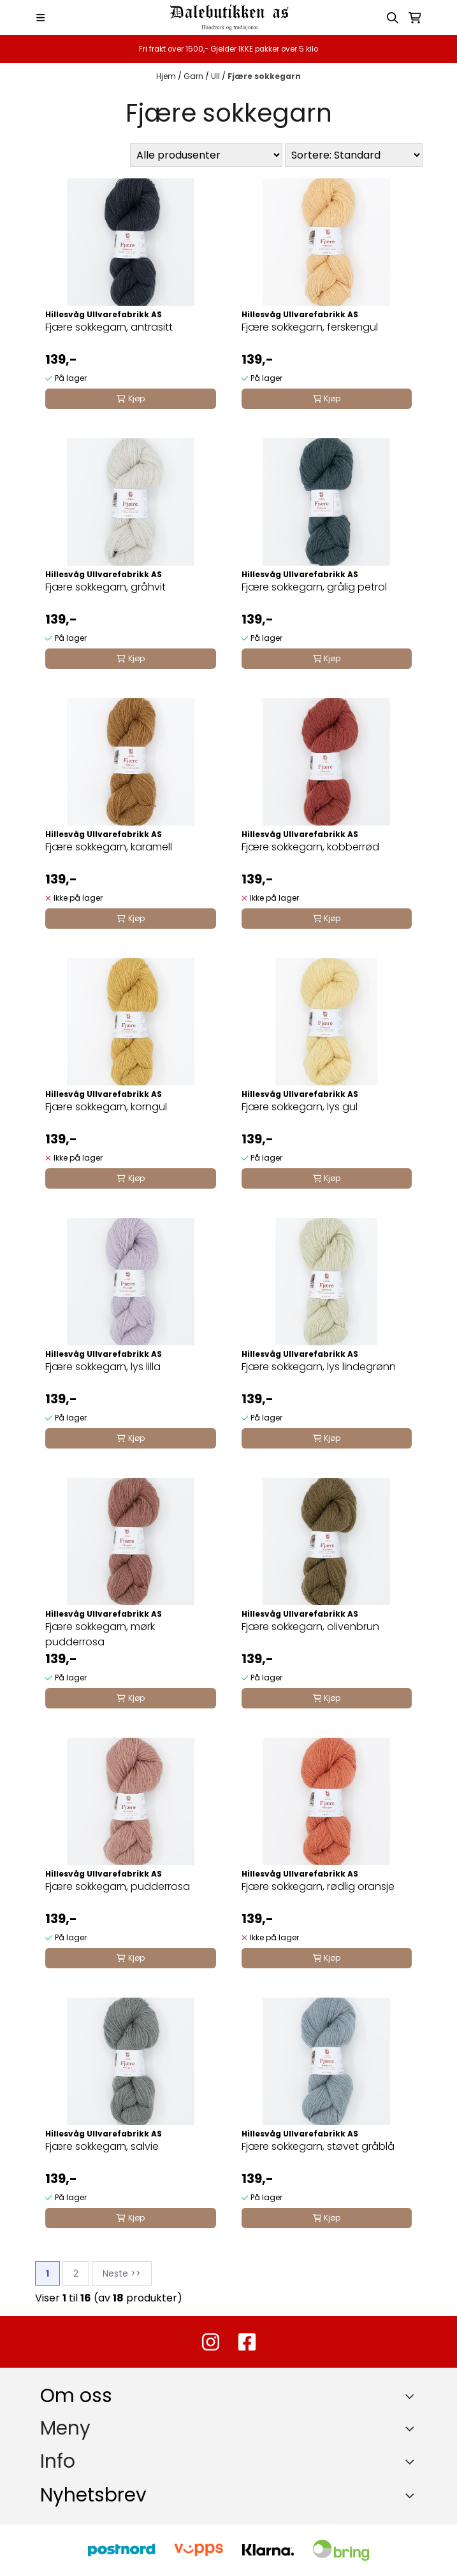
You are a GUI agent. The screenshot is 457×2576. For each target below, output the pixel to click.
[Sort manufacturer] (206, 155)
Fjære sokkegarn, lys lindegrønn (319, 1366)
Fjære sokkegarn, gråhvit (105, 587)
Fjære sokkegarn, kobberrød (310, 847)
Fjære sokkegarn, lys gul (300, 1106)
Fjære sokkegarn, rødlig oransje (318, 1886)
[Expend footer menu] (412, 2428)
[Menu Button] (40, 17)
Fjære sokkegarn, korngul (106, 1106)
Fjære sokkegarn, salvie (102, 2146)
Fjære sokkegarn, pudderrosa (117, 1886)
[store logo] (228, 17)
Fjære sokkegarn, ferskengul (310, 327)
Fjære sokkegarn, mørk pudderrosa (100, 1634)
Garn (194, 76)
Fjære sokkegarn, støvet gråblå (318, 2146)
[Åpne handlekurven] (414, 18)
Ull (216, 76)
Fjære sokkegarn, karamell (108, 847)
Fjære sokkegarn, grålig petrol (314, 587)
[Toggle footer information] (412, 2396)
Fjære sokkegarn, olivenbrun (310, 1626)
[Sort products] (354, 155)
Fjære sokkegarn (264, 76)
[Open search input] (392, 18)
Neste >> (122, 2273)
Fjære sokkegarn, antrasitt (109, 327)
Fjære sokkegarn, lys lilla (103, 1366)
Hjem (167, 76)
